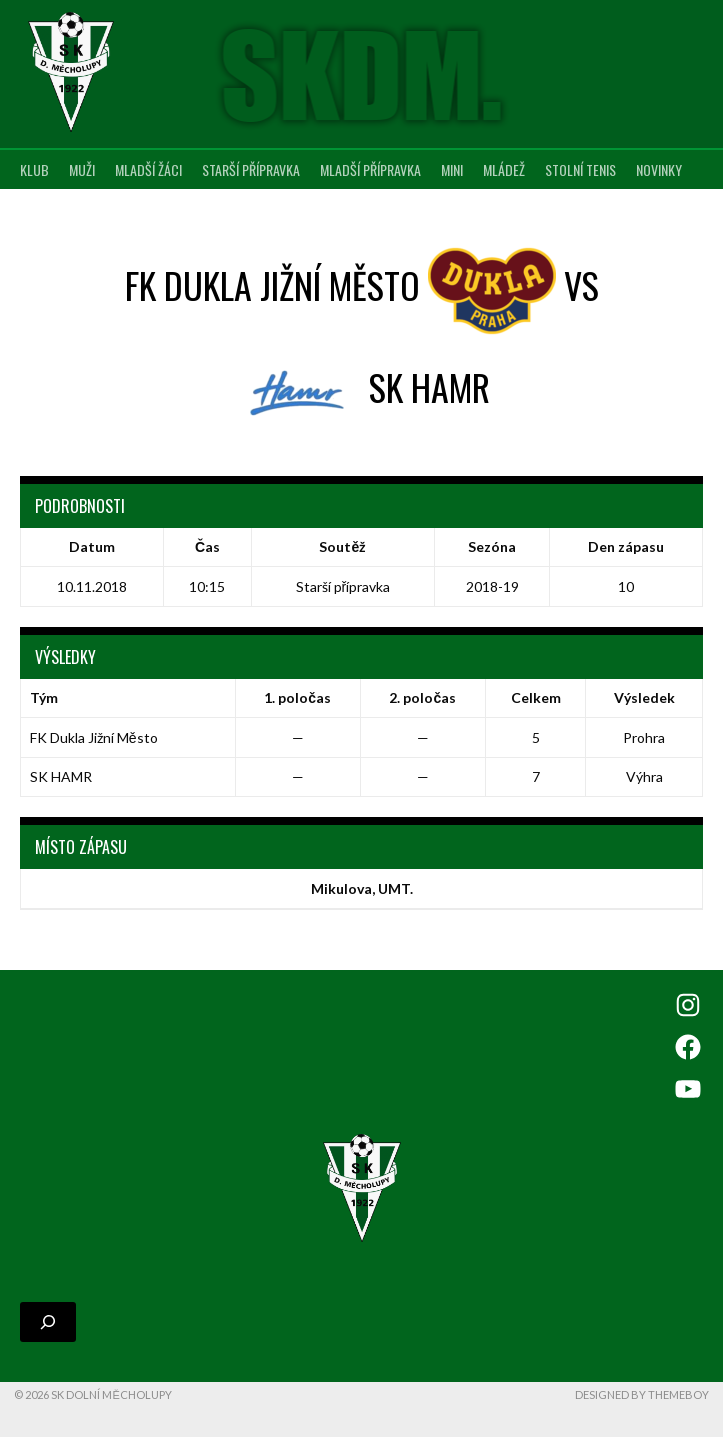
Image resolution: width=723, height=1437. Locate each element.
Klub (34, 169)
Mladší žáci (148, 169)
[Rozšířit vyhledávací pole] (48, 1322)
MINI (452, 169)
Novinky (659, 169)
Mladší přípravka (370, 169)
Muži (82, 169)
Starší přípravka (251, 169)
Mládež (504, 169)
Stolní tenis (580, 169)
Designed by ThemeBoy (642, 1394)
